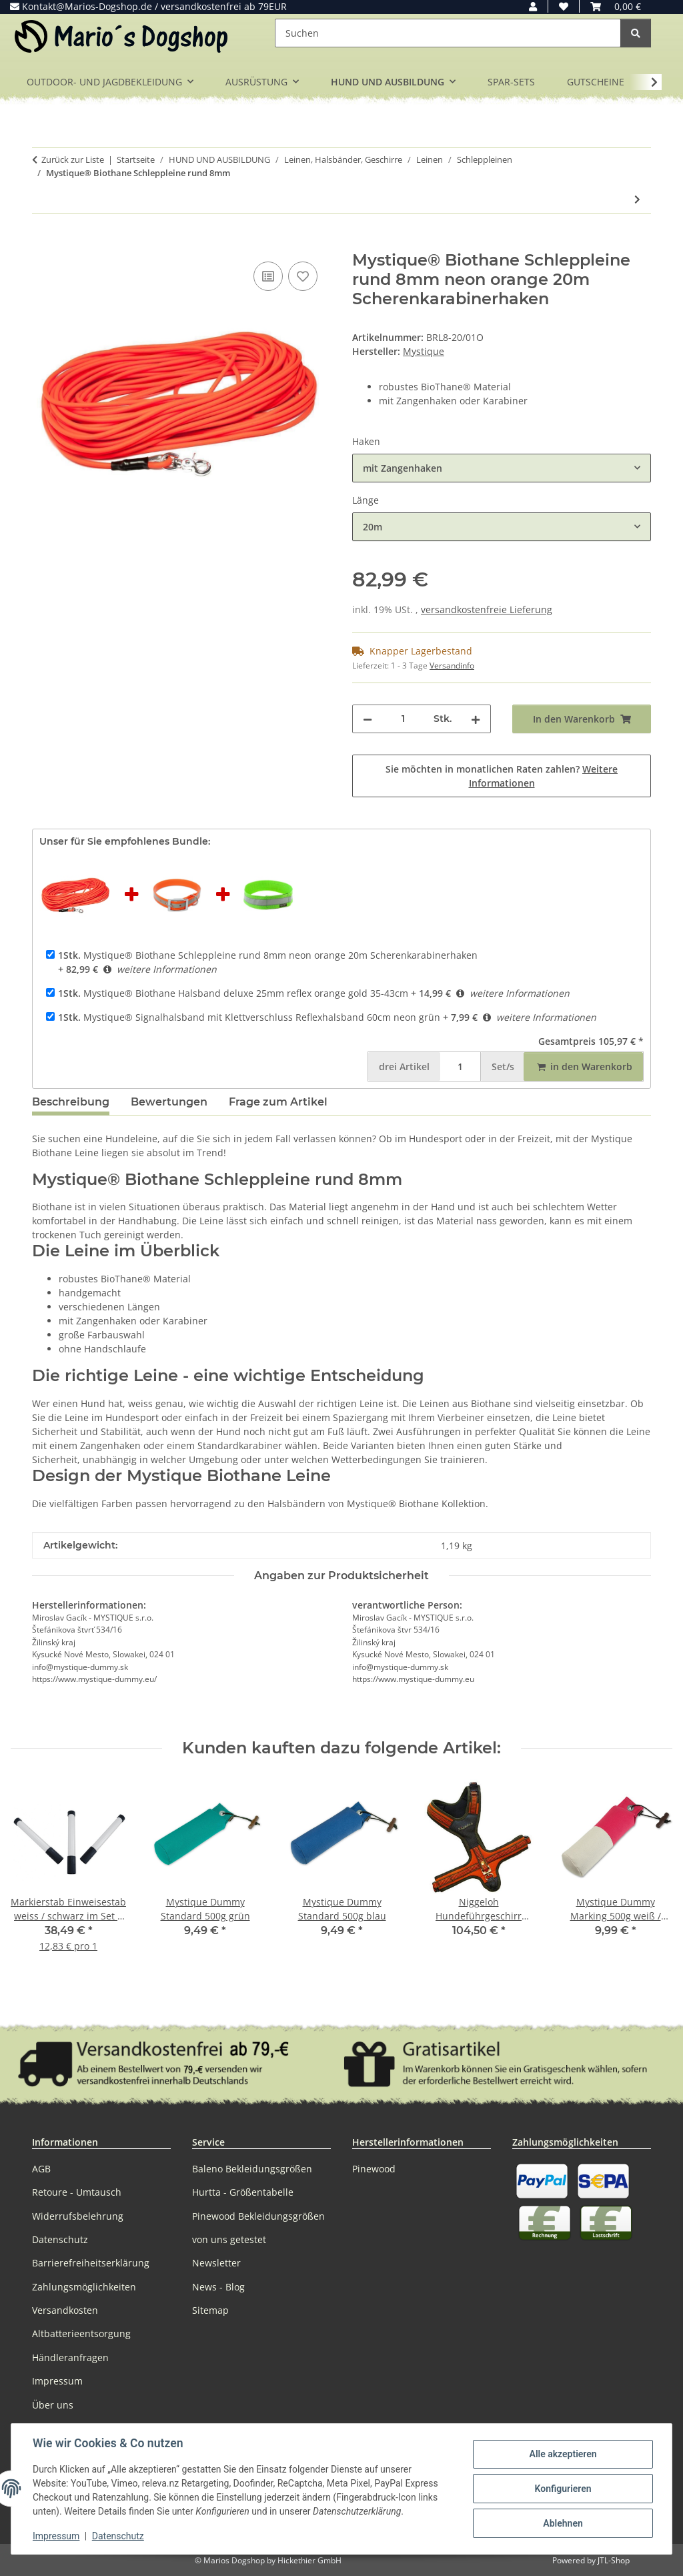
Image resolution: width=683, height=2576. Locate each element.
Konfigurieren (562, 2488)
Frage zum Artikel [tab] (278, 1102)
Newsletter (216, 2262)
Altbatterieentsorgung (81, 2333)
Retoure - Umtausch (76, 2192)
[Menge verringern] (367, 719)
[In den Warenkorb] (42, 243)
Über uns (52, 2405)
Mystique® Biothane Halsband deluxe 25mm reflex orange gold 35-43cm (233, 993)
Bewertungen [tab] (169, 1102)
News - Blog (218, 2286)
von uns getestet (229, 2239)
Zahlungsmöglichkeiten (84, 2286)
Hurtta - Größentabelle (242, 2192)
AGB (41, 2168)
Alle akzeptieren (562, 2454)
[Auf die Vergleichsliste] (268, 276)
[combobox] (501, 468)
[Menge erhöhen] (475, 719)
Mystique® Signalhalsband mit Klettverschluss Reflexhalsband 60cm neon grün (249, 1017)
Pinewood (374, 2168)
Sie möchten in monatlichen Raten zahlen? (502, 776)
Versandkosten (65, 2310)
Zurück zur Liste (72, 159)
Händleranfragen (70, 2357)
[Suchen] (448, 33)
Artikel (404, 1066)
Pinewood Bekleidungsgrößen (258, 2216)
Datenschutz (118, 2536)
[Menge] (403, 719)
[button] (533, 6)
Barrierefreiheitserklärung (90, 2262)
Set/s (503, 1066)
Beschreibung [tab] (70, 1102)
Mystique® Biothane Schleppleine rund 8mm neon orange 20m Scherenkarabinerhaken (268, 955)
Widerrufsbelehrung (77, 2216)
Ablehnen (562, 2523)
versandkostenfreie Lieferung (486, 609)
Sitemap (210, 2310)
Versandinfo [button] (452, 665)
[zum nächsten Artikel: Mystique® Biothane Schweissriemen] (637, 199)
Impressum (56, 2536)
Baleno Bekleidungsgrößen (252, 2168)
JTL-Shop (614, 2560)
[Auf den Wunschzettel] (302, 276)
